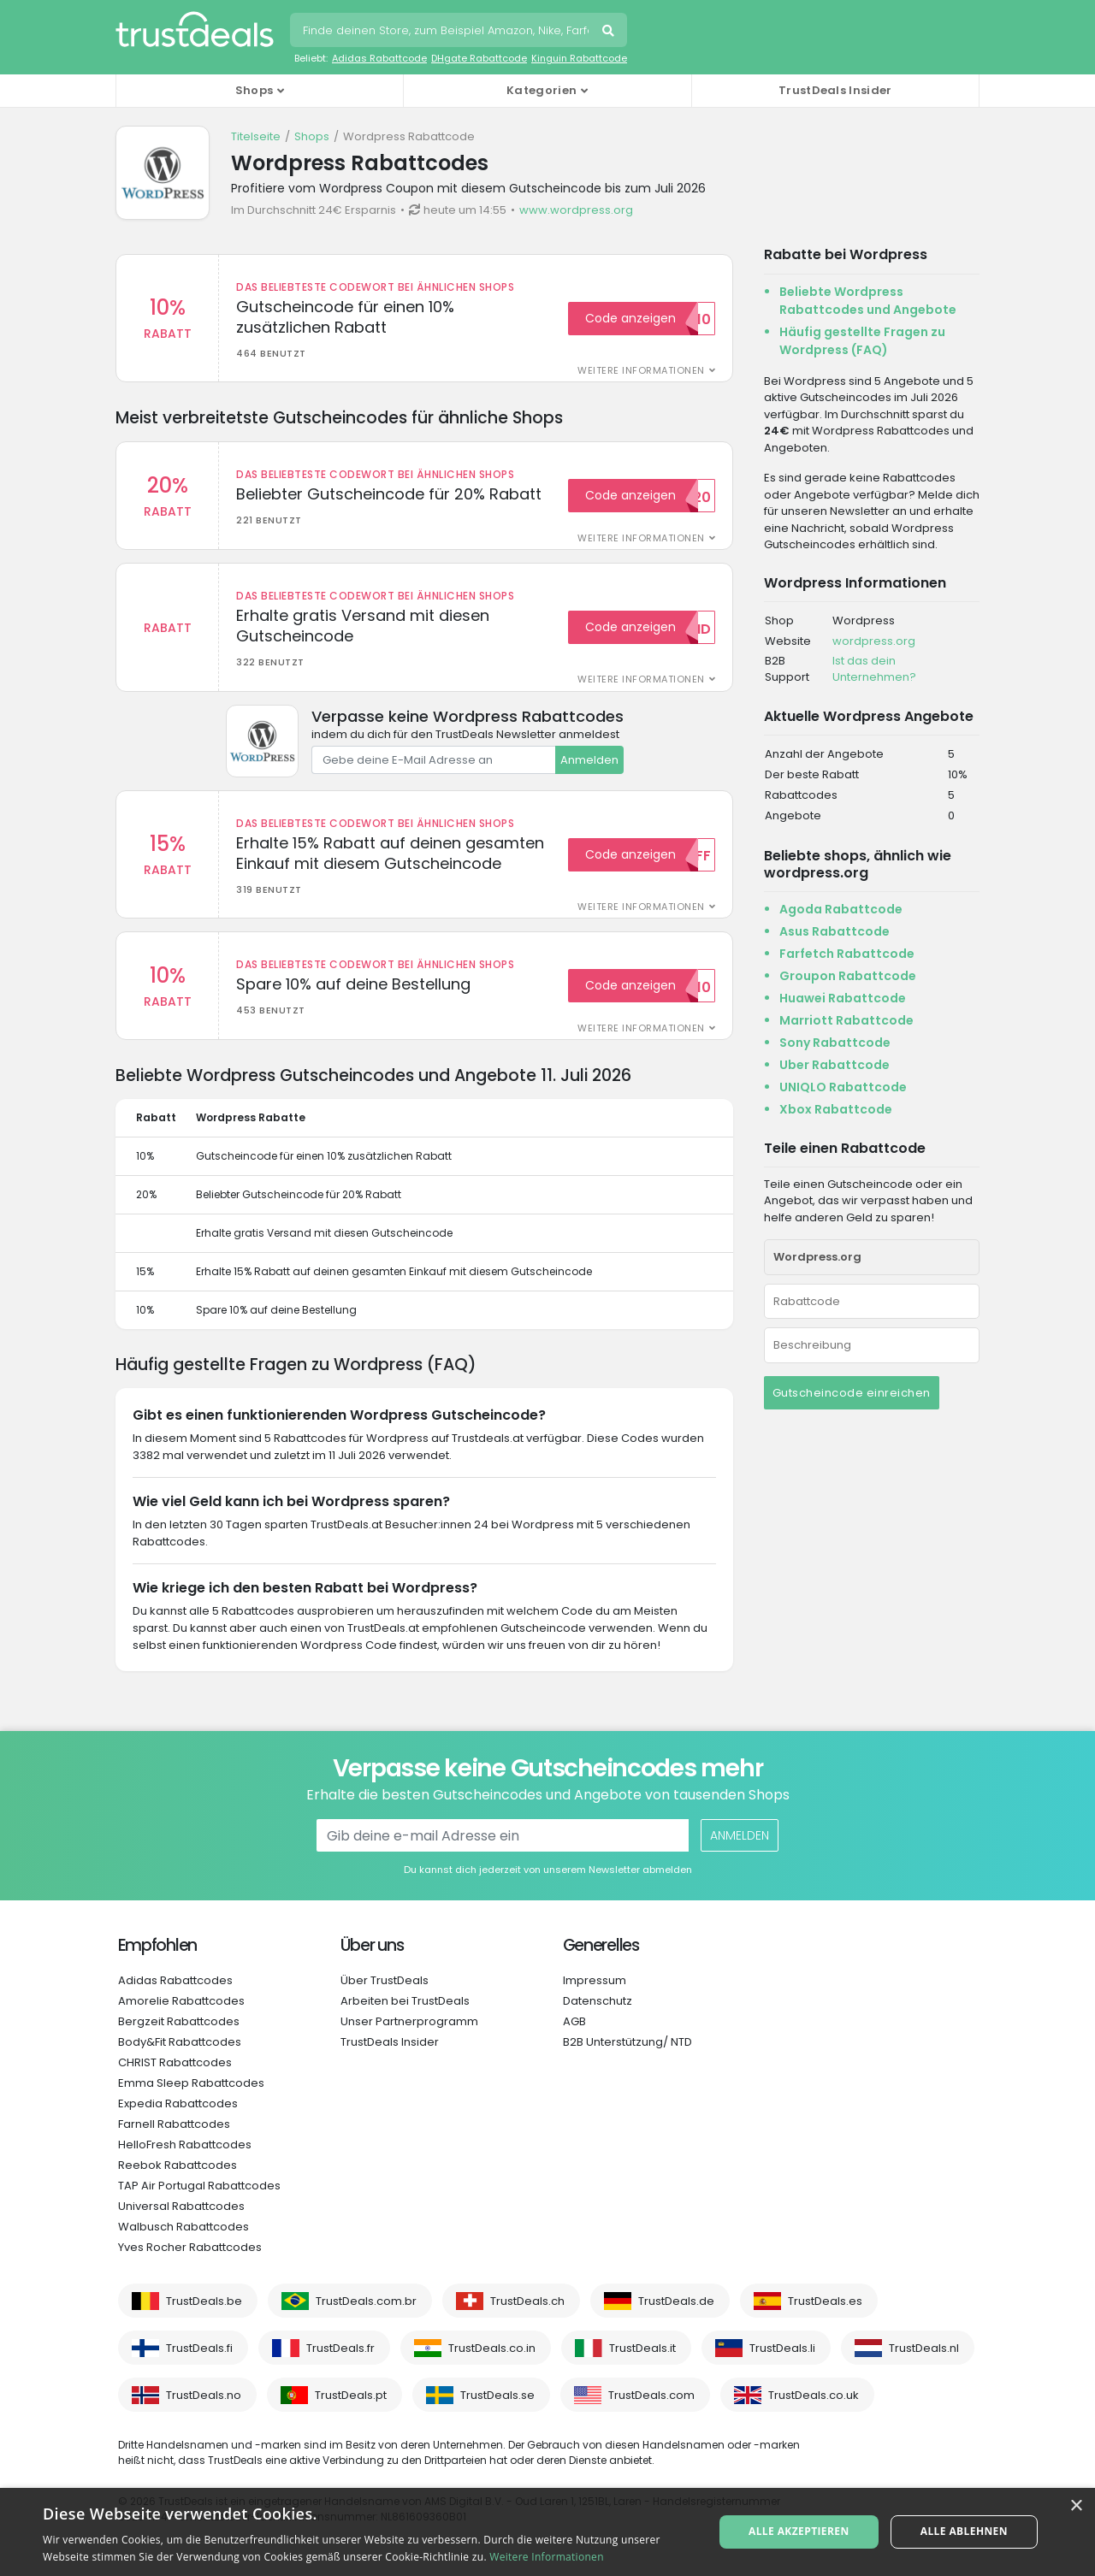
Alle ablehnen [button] (964, 2531)
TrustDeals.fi (199, 2348)
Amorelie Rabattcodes (181, 2001)
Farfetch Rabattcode (846, 953)
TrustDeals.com (651, 2395)
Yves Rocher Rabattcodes (190, 2247)
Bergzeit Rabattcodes (179, 2021)
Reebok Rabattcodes (177, 2165)
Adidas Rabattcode (379, 58)
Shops (311, 136)
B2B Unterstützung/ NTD (627, 2042)
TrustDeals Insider (834, 90)
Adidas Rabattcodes (175, 1980)
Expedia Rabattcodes (178, 2103)
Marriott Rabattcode (846, 1020)
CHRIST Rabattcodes (175, 2062)
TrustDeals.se (497, 2395)
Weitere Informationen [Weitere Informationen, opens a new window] (546, 2556)
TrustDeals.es (825, 2301)
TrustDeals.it (642, 2348)
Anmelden (589, 760)
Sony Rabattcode (835, 1042)
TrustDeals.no (203, 2395)
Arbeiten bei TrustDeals (405, 2001)
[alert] (547, 2532)
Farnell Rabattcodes (174, 2124)
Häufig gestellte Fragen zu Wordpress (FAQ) (862, 340)
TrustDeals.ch (527, 2301)
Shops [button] (254, 90)
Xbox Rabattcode (835, 1109)
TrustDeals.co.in (492, 2348)
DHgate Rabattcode (479, 58)
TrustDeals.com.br (366, 2301)
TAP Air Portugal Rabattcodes (199, 2185)
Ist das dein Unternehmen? (874, 669)
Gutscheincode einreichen (851, 1393)
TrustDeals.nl (924, 2348)
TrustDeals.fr (340, 2348)
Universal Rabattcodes (181, 2206)
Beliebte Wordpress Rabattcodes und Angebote (867, 300)
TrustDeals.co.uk (813, 2395)
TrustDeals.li (782, 2348)
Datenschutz (597, 2001)
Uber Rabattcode (834, 1064)
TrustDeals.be (204, 2301)
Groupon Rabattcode (847, 975)
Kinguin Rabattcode (579, 58)
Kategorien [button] (541, 90)
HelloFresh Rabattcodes (185, 2144)
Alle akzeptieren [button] (799, 2531)
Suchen (610, 32)
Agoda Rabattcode (841, 909)
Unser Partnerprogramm (409, 2021)
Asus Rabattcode (834, 931)
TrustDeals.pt (351, 2395)
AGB (574, 2021)
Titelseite (256, 136)
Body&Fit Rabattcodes (179, 2042)
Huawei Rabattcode (842, 998)
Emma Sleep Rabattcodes (191, 2083)
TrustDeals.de (676, 2301)
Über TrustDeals (384, 1980)
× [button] (1075, 2506)
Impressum (594, 1980)
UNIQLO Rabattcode (843, 1087)
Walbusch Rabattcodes (183, 2227)
